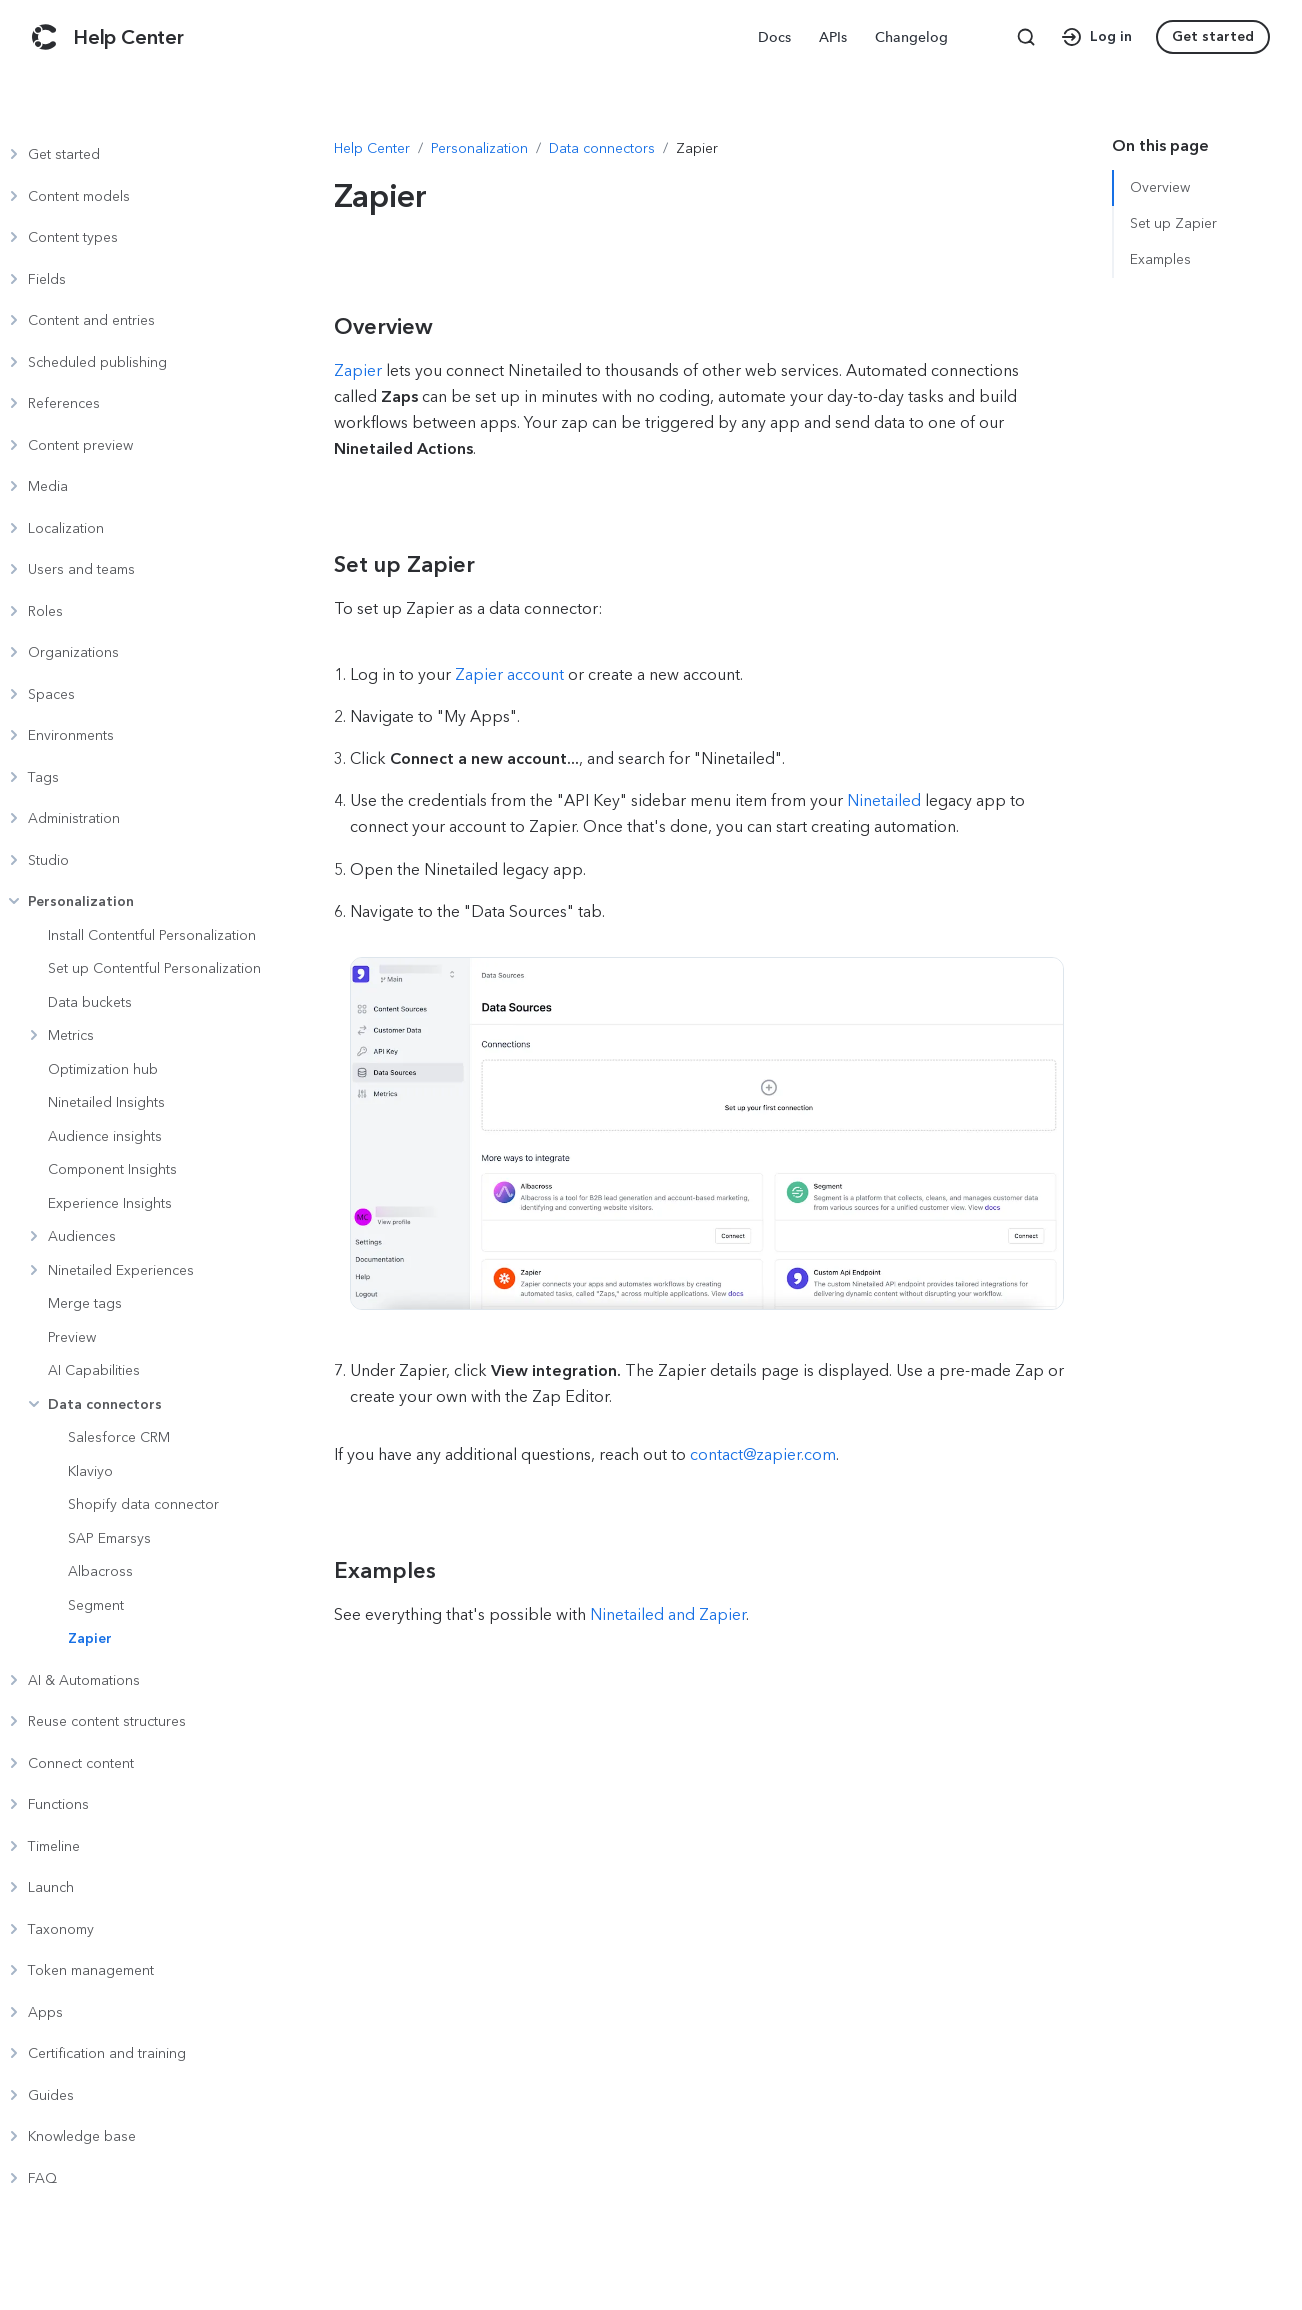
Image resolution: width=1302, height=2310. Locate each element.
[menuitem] (776, 37)
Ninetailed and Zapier (668, 1614)
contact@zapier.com (763, 1454)
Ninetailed (884, 800)
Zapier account (511, 674)
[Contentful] (44, 37)
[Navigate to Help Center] (372, 149)
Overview (1160, 187)
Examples (1160, 259)
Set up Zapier (1173, 223)
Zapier (358, 370)
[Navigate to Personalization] (479, 149)
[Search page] (1026, 37)
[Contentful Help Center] (128, 37)
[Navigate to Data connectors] (602, 149)
